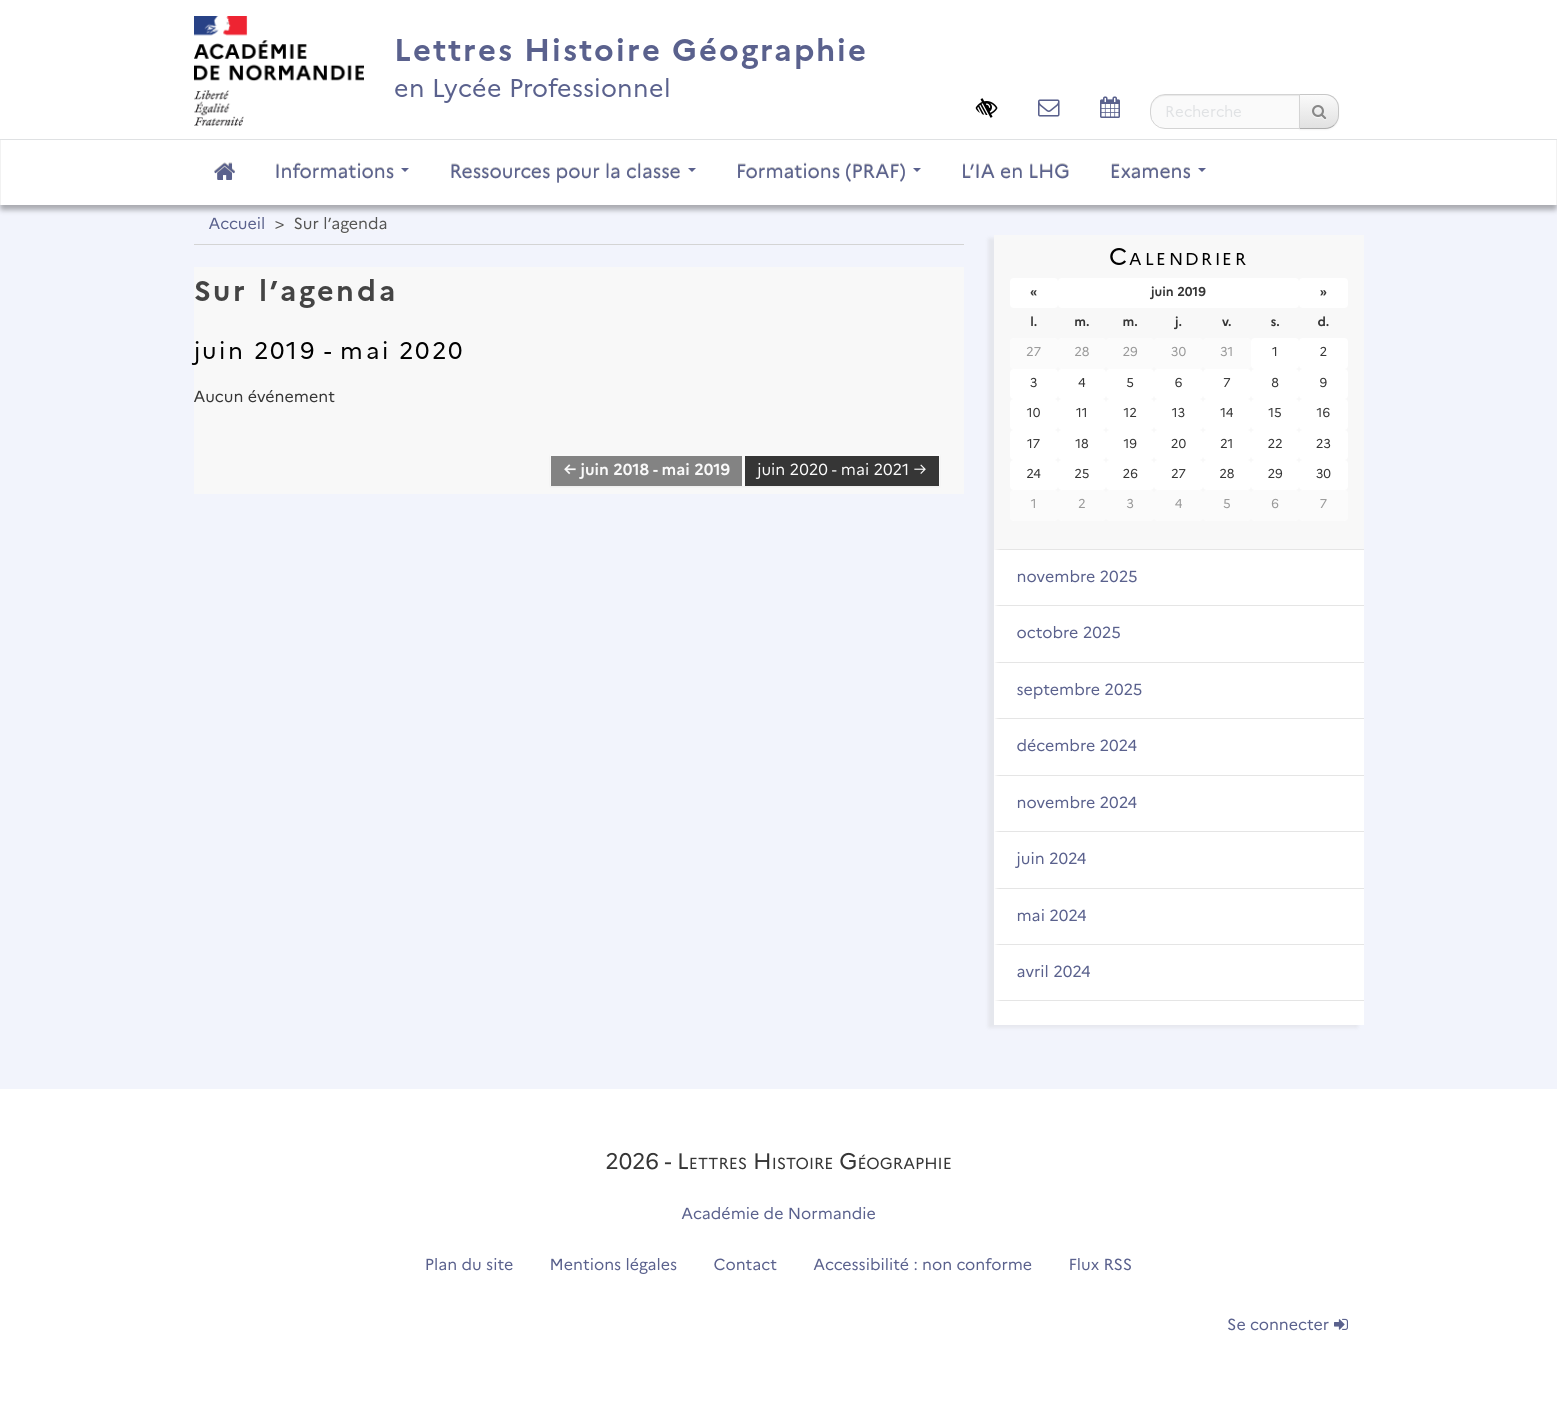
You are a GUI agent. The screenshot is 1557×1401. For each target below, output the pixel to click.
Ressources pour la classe (572, 171)
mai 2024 (1052, 916)
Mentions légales (614, 1265)
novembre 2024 (1077, 803)
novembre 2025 (1077, 577)
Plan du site (469, 1265)
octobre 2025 (1069, 633)
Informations (342, 171)
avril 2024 (1054, 972)
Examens (1158, 171)
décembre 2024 (1077, 746)
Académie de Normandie (778, 1214)
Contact (745, 1265)
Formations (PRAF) (828, 171)
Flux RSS (1101, 1265)
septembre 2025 (1080, 690)
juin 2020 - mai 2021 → (841, 470)
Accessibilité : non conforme (922, 1265)
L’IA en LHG (1015, 171)
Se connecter (1287, 1325)
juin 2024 (1052, 859)
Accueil (237, 224)
